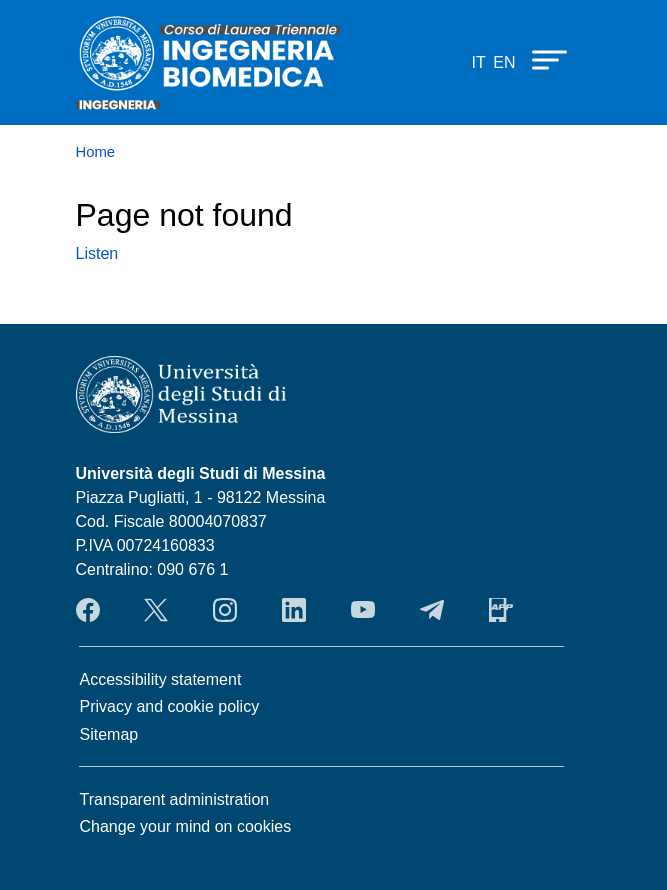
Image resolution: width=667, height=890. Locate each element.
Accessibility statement (161, 679)
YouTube (363, 610)
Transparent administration (175, 799)
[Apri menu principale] (540, 59)
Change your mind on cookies (186, 826)
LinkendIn (294, 610)
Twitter (156, 610)
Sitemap (109, 734)
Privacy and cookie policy (170, 706)
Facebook (88, 610)
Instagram (225, 610)
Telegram (432, 610)
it (478, 62)
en (504, 62)
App (501, 610)
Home (96, 152)
